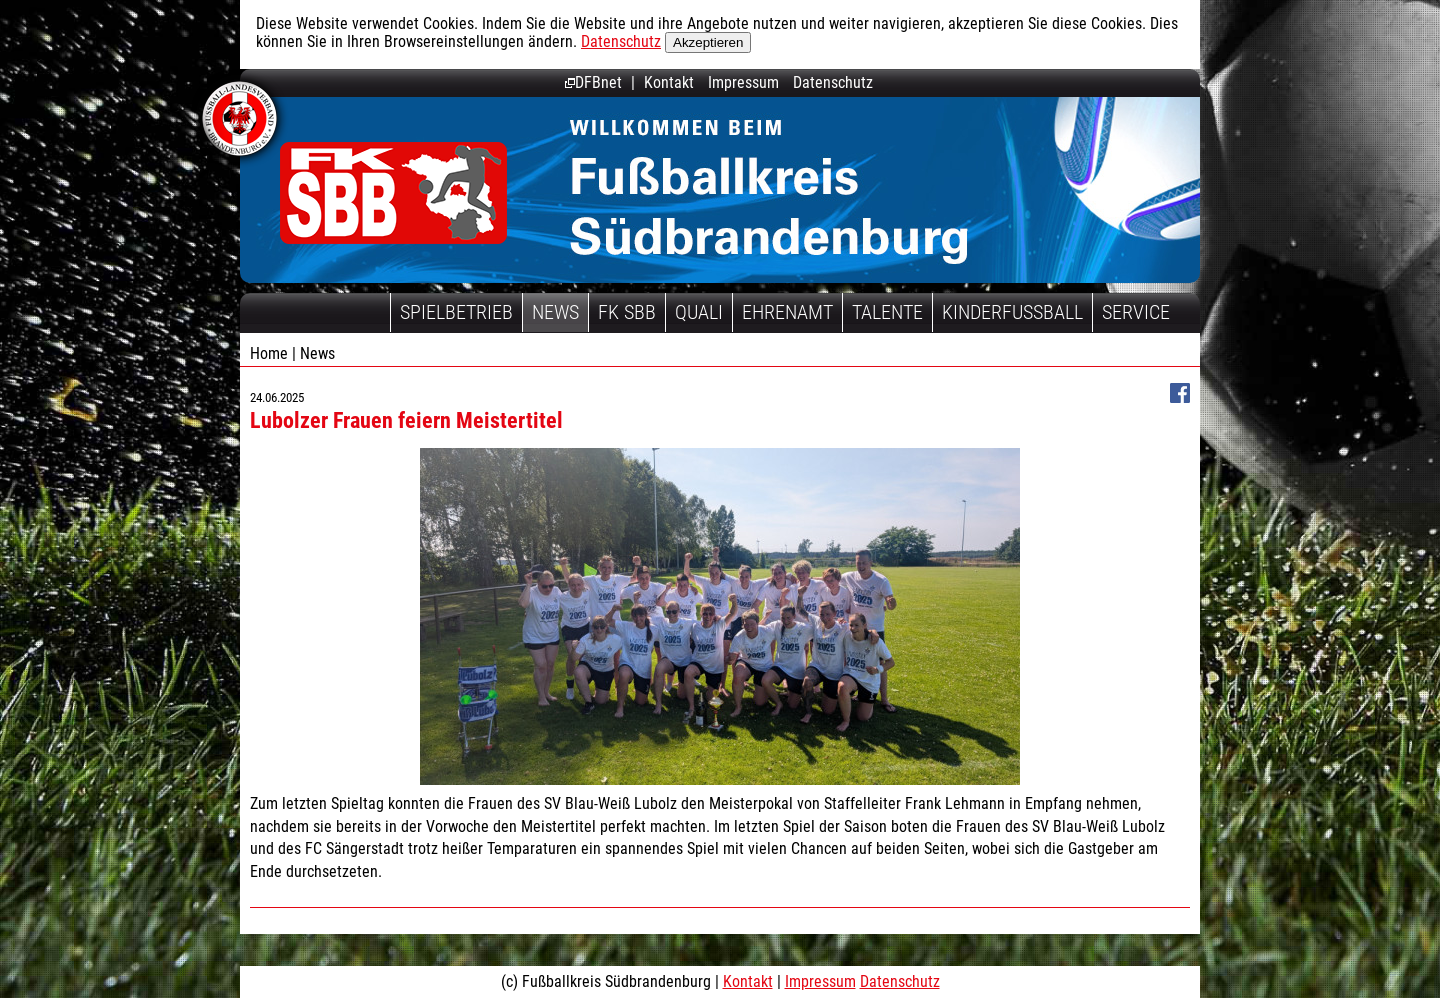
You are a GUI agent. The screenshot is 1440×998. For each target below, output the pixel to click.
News (555, 312)
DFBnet (593, 82)
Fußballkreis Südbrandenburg (393, 192)
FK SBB (627, 312)
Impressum (743, 82)
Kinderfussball (1012, 312)
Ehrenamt (787, 312)
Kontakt (669, 82)
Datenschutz (621, 41)
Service (1136, 312)
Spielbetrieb (456, 312)
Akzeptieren (708, 42)
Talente (887, 312)
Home (269, 353)
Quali (699, 312)
